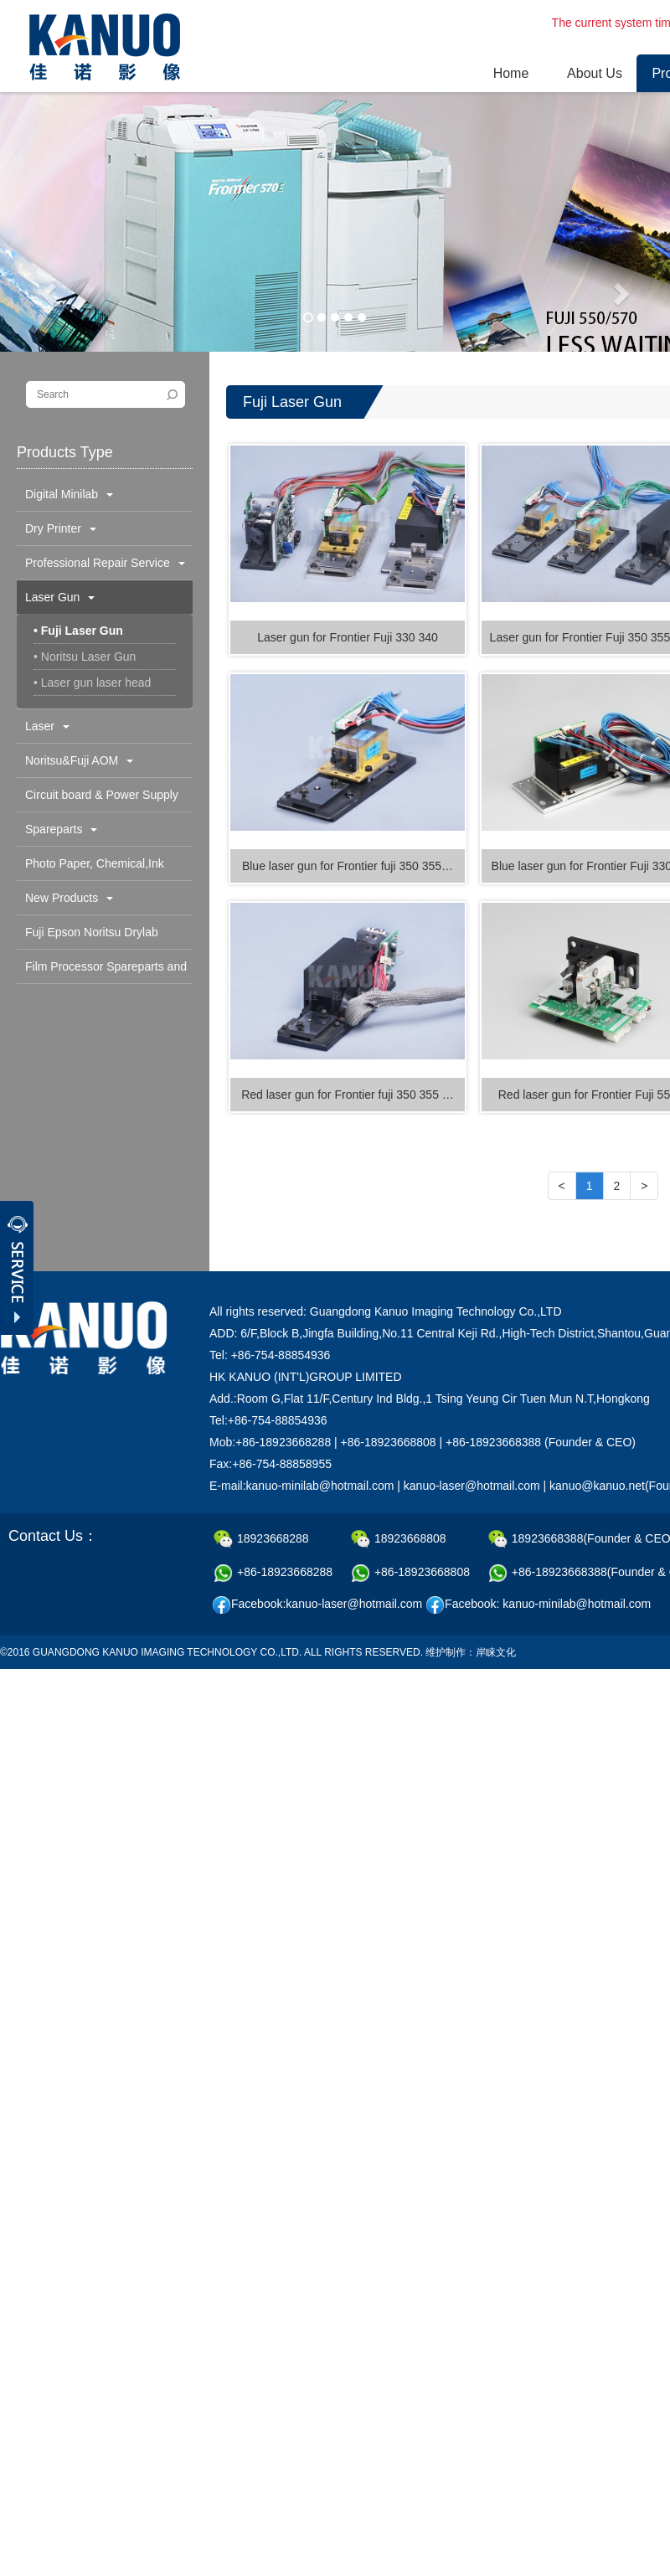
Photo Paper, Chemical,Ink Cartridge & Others (90, 868)
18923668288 (261, 1539)
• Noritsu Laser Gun (85, 656)
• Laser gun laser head (92, 682)
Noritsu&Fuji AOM (79, 760)
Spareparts (61, 829)
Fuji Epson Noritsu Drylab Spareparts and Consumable (99, 937)
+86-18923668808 (410, 1573)
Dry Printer (60, 528)
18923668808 (398, 1539)
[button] (50, 293)
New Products (69, 897)
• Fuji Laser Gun (78, 630)
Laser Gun (60, 597)
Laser (47, 726)
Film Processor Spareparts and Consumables (102, 971)
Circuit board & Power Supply (101, 799)
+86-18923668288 (273, 1573)
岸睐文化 (496, 1652)
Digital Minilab (69, 494)
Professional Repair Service (105, 562)
